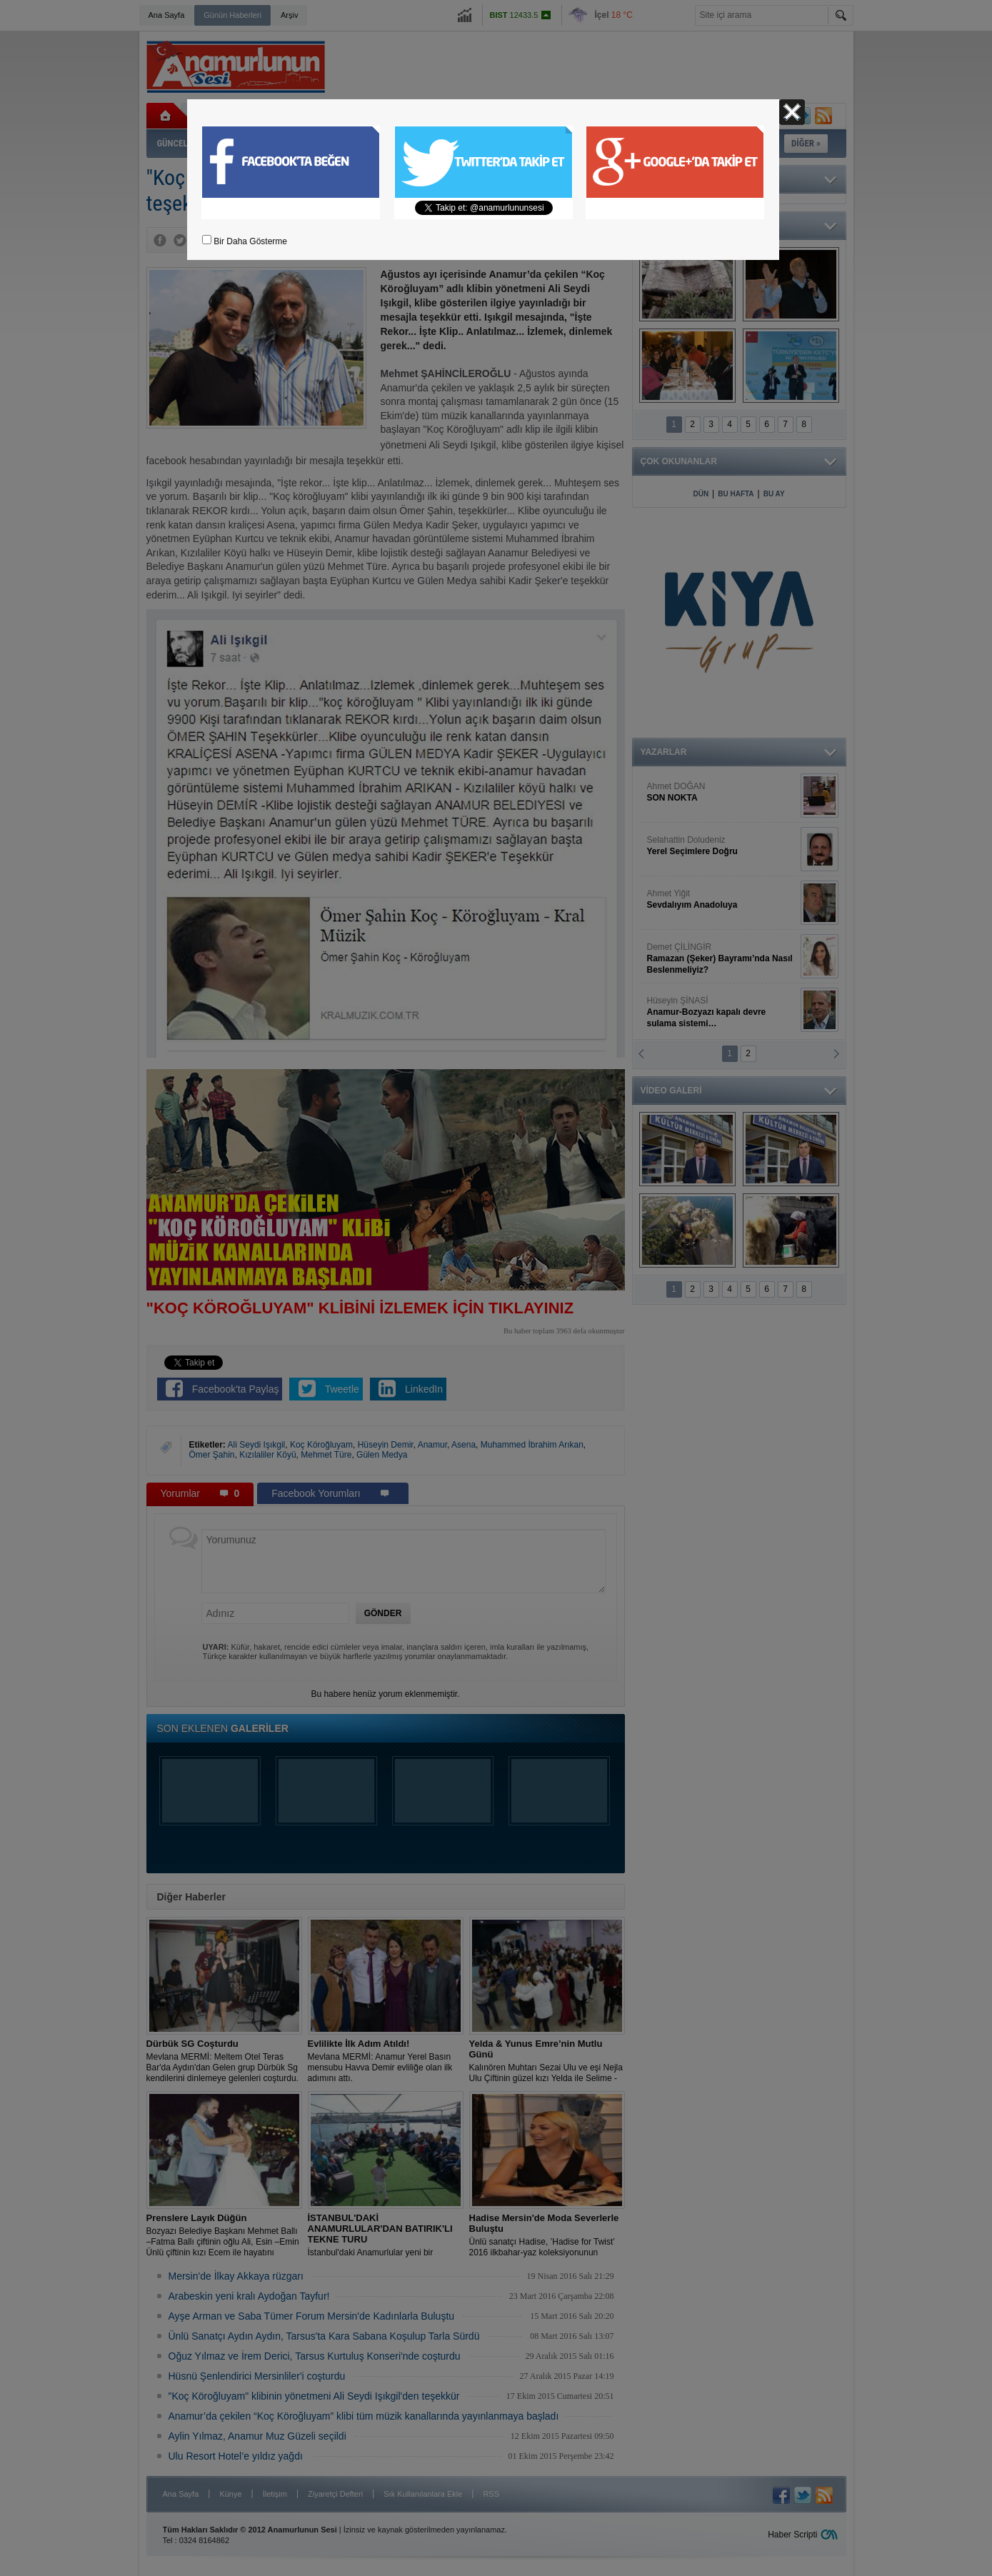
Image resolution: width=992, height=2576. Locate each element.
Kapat (792, 112)
